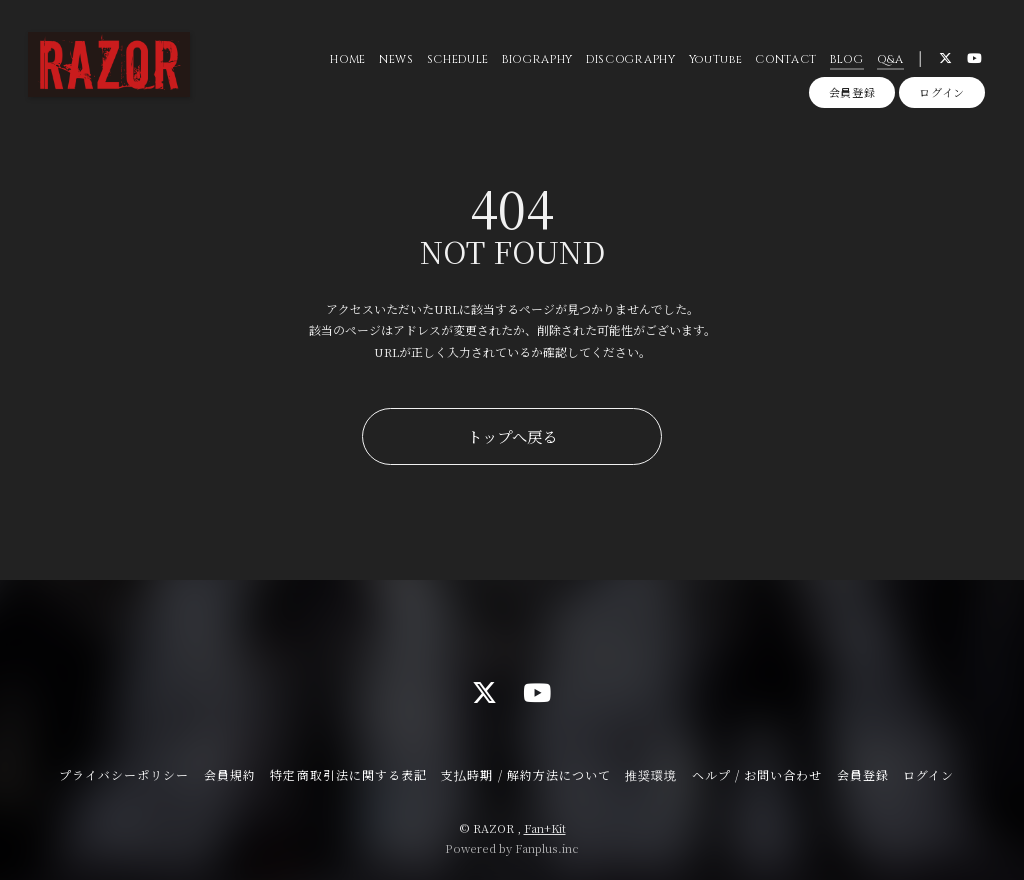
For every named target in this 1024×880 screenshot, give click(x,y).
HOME (348, 59)
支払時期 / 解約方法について (526, 774)
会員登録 (852, 92)
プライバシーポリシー (124, 774)
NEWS (396, 59)
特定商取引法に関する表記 (348, 774)
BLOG (847, 59)
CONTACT (786, 59)
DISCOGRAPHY (630, 59)
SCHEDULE (458, 59)
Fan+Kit (545, 828)
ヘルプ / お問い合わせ (757, 774)
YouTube (716, 59)
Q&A (890, 59)
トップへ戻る (512, 436)
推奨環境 (651, 774)
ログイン (942, 92)
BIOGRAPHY (537, 59)
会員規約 (230, 774)
